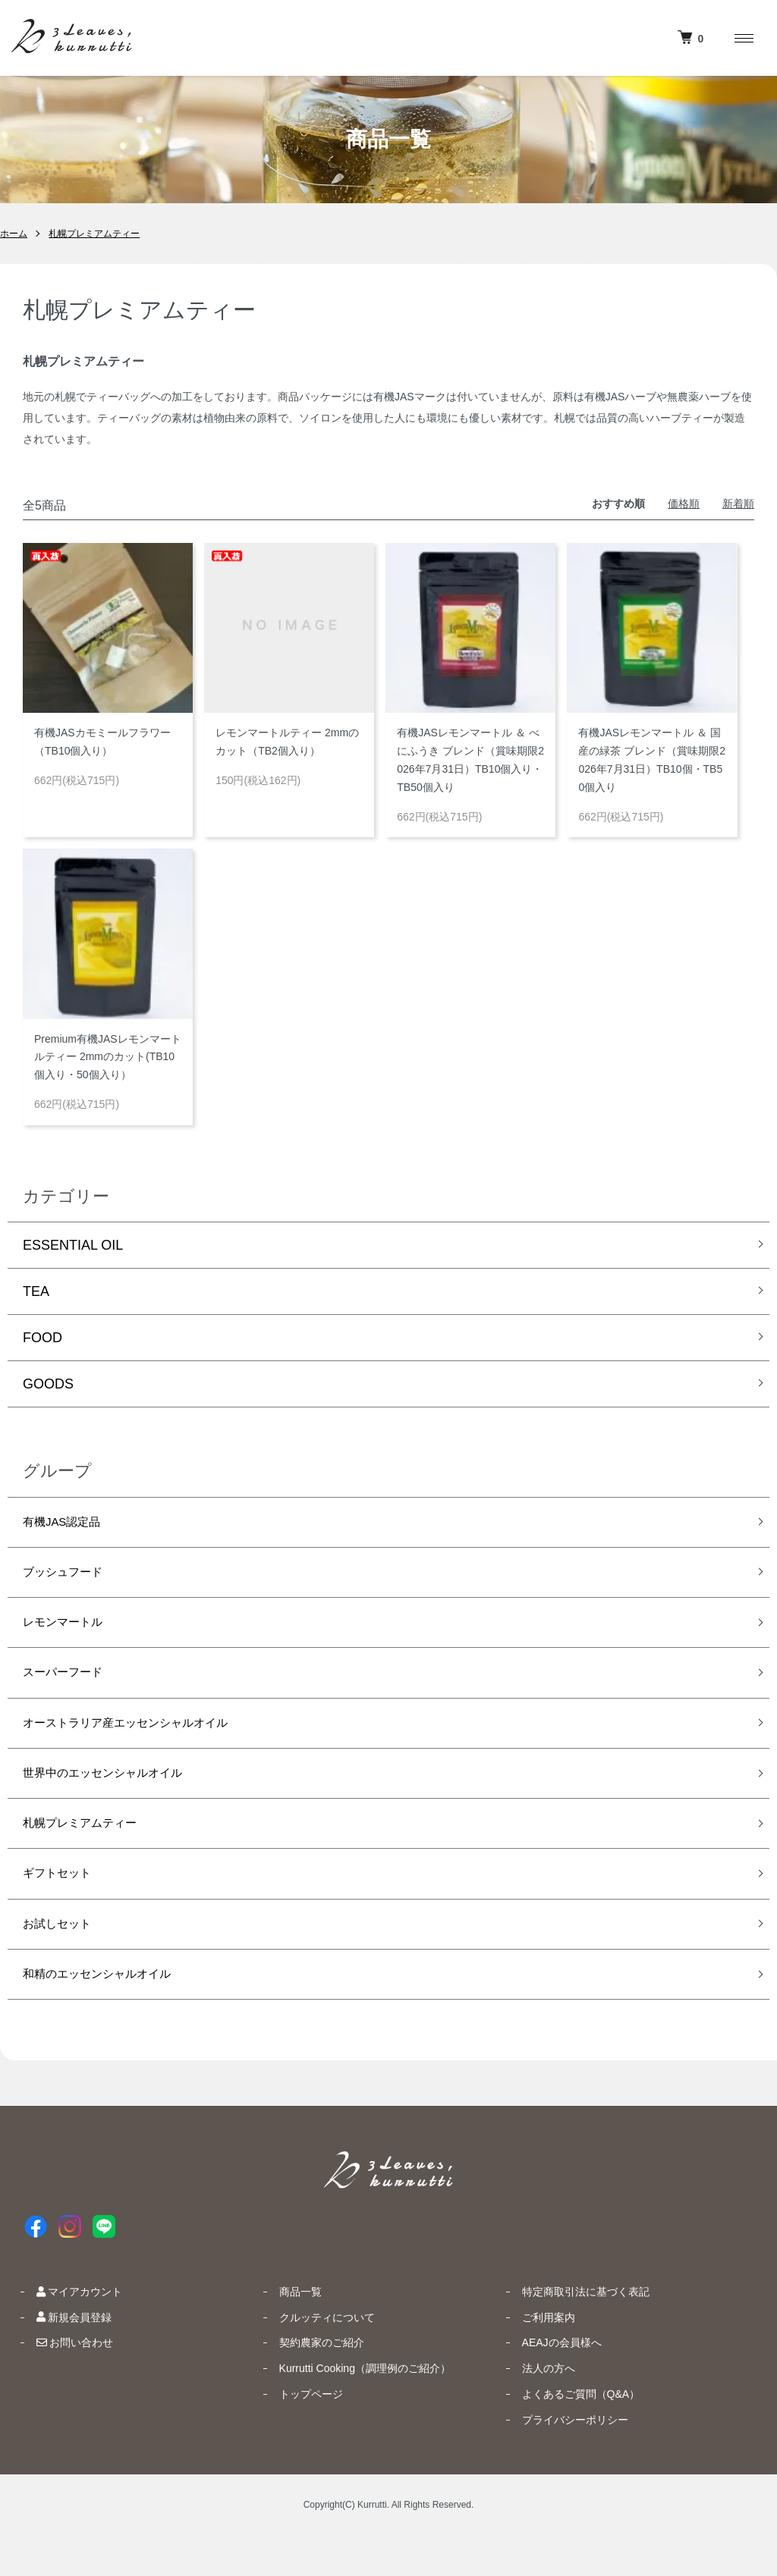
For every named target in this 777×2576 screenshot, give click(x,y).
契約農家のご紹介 (309, 2383)
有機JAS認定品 (69, 1524)
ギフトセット (64, 1904)
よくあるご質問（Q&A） (569, 2434)
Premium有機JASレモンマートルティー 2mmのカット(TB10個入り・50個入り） (107, 1057)
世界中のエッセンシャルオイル (118, 1795)
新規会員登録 (62, 2358)
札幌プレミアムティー (94, 233)
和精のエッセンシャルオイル (111, 2012)
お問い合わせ (63, 2383)
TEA (36, 1291)
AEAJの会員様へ (550, 2383)
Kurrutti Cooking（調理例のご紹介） (353, 2408)
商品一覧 (288, 2332)
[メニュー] (743, 38)
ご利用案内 (536, 2358)
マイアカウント (67, 2332)
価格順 (684, 503)
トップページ (299, 2434)
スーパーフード (70, 1686)
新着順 (738, 503)
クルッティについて (315, 2358)
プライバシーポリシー (563, 2460)
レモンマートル (70, 1632)
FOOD (42, 1337)
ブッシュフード (70, 1578)
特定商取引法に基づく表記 (573, 2332)
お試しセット (64, 1958)
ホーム (13, 233)
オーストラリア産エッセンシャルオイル (146, 1741)
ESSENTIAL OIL (73, 1245)
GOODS (48, 1384)
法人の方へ (536, 2408)
